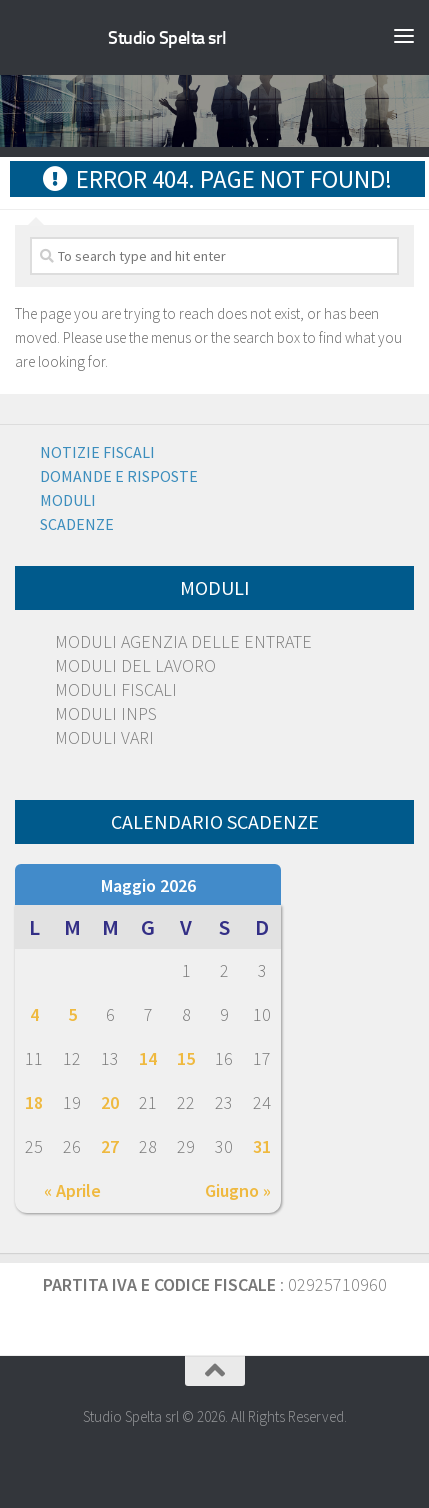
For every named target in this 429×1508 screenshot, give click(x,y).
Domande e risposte (119, 476)
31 (262, 1146)
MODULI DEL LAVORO (135, 665)
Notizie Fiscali (97, 452)
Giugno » (238, 1190)
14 (148, 1058)
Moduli (68, 500)
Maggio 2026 (148, 885)
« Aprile (72, 1190)
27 (110, 1146)
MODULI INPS (106, 713)
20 (110, 1102)
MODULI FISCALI (116, 689)
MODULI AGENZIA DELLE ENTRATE (183, 641)
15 (186, 1058)
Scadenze (77, 524)
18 (34, 1102)
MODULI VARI (104, 737)
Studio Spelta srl (167, 38)
